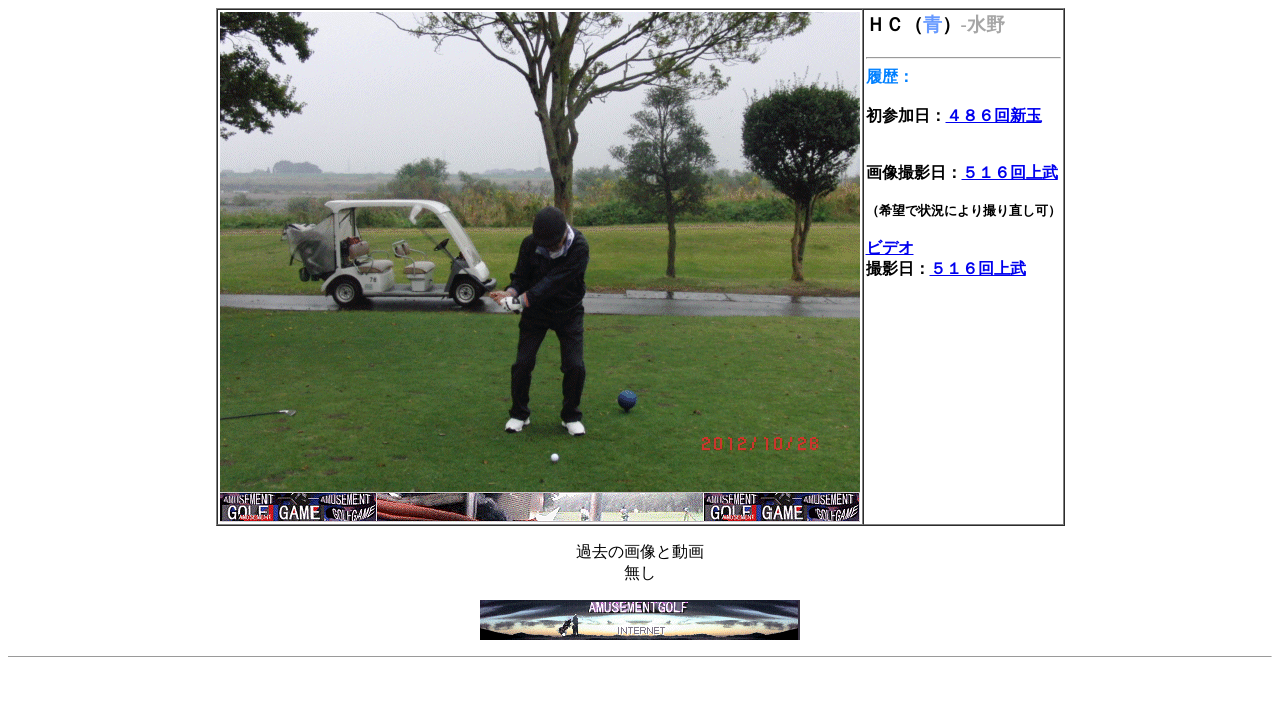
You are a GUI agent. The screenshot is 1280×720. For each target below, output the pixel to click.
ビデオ (890, 247)
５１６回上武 (1010, 172)
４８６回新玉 (994, 115)
